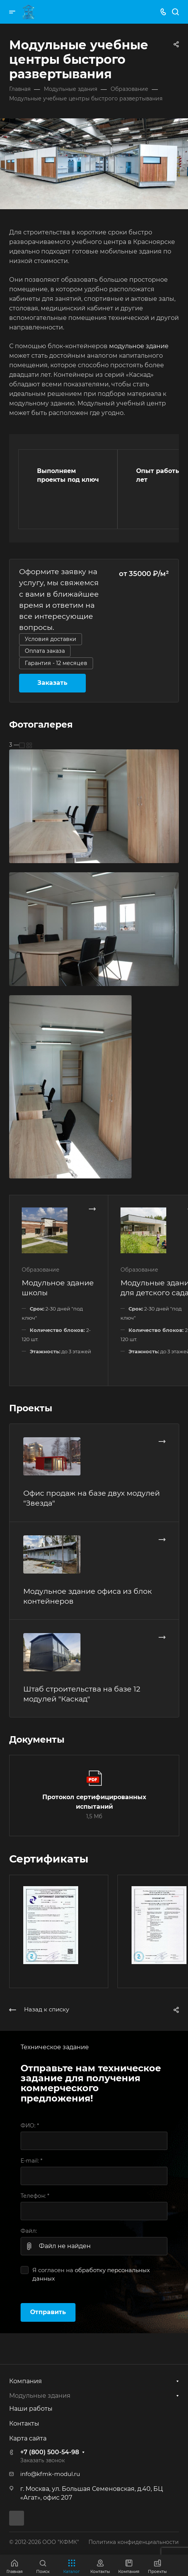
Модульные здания (40, 2395)
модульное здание (139, 346)
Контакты (24, 2423)
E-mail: (31, 2161)
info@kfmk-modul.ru (50, 2474)
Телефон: (35, 2196)
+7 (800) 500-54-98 (49, 2452)
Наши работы (31, 2408)
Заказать (52, 682)
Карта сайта (28, 2438)
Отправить (48, 2312)
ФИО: (30, 2125)
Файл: (29, 2231)
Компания (25, 2381)
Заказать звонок (42, 2460)
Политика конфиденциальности (133, 2542)
